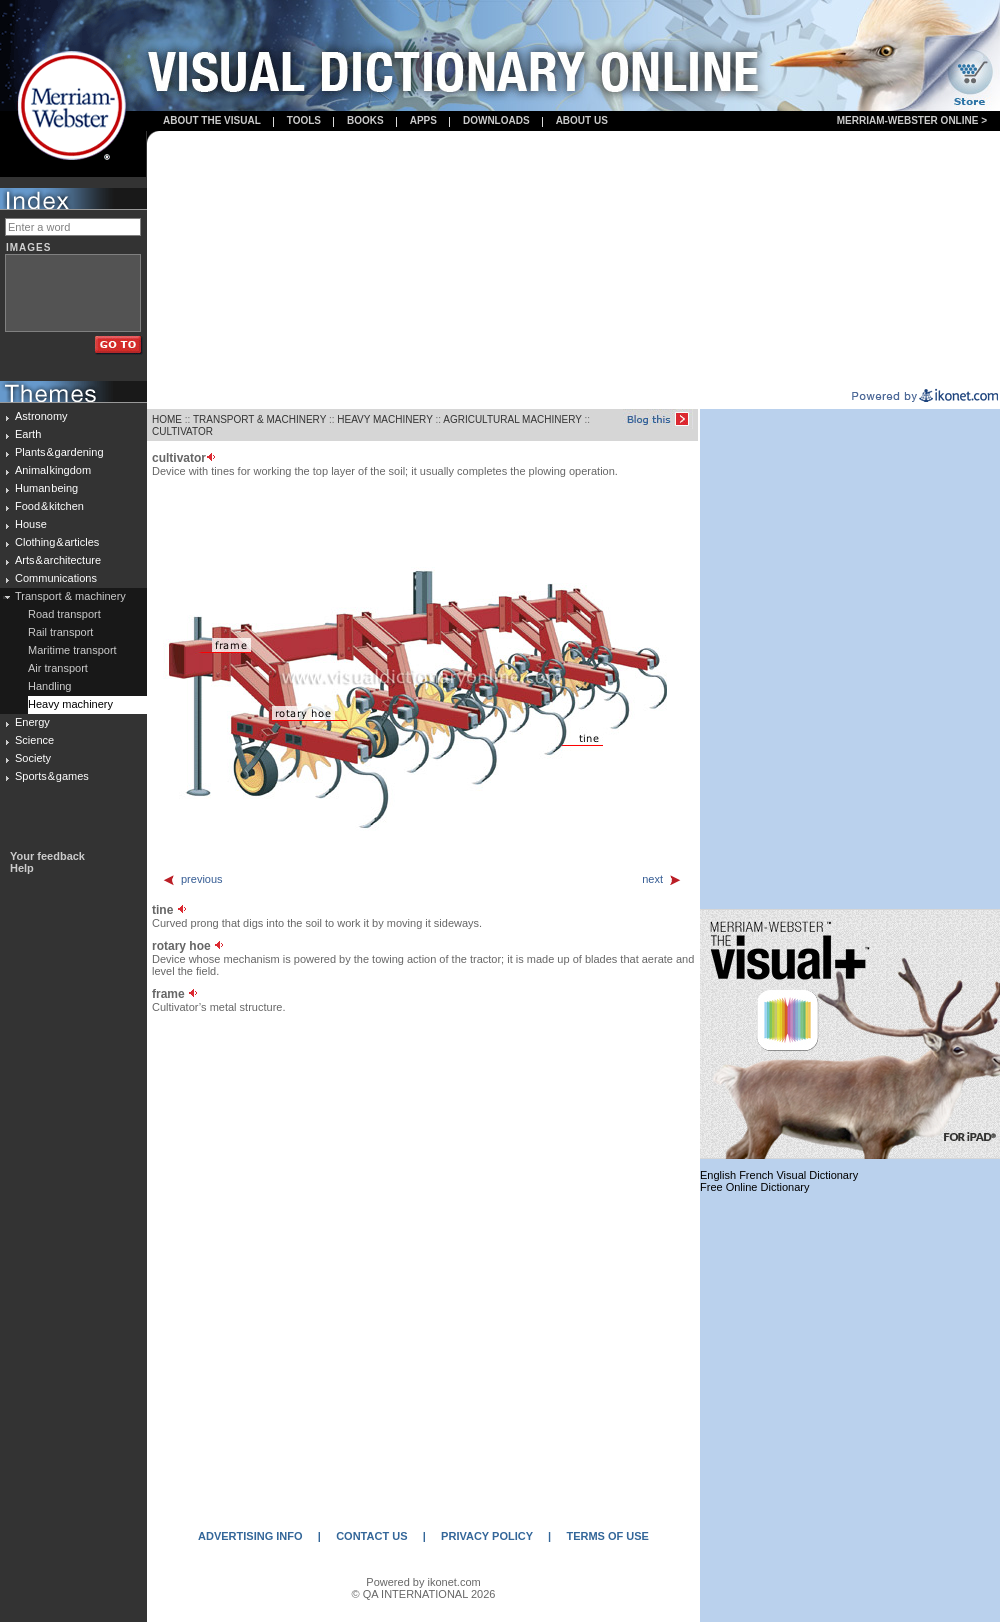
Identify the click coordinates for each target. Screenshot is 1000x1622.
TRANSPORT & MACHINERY (259, 419)
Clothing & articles (57, 542)
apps (423, 120)
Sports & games (52, 776)
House (31, 524)
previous (192, 879)
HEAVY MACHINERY (384, 419)
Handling (49, 686)
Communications (56, 578)
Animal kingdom (53, 470)
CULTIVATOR (182, 431)
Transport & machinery (70, 596)
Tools (304, 120)
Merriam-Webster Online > (912, 120)
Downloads (496, 120)
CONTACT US (371, 1536)
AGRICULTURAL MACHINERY (512, 419)
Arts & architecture (58, 560)
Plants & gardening (59, 452)
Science (34, 740)
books (365, 120)
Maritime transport (72, 650)
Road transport (64, 614)
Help (22, 868)
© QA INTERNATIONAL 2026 (424, 1594)
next (662, 879)
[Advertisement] (574, 261)
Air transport (58, 668)
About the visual (212, 120)
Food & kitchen (49, 506)
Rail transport (60, 632)
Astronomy (41, 416)
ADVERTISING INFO (250, 1536)
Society (33, 758)
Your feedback (47, 856)
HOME (167, 419)
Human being (46, 488)
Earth (28, 434)
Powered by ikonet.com (423, 1582)
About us (582, 120)
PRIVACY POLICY (487, 1536)
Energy (32, 722)
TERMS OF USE (607, 1536)
